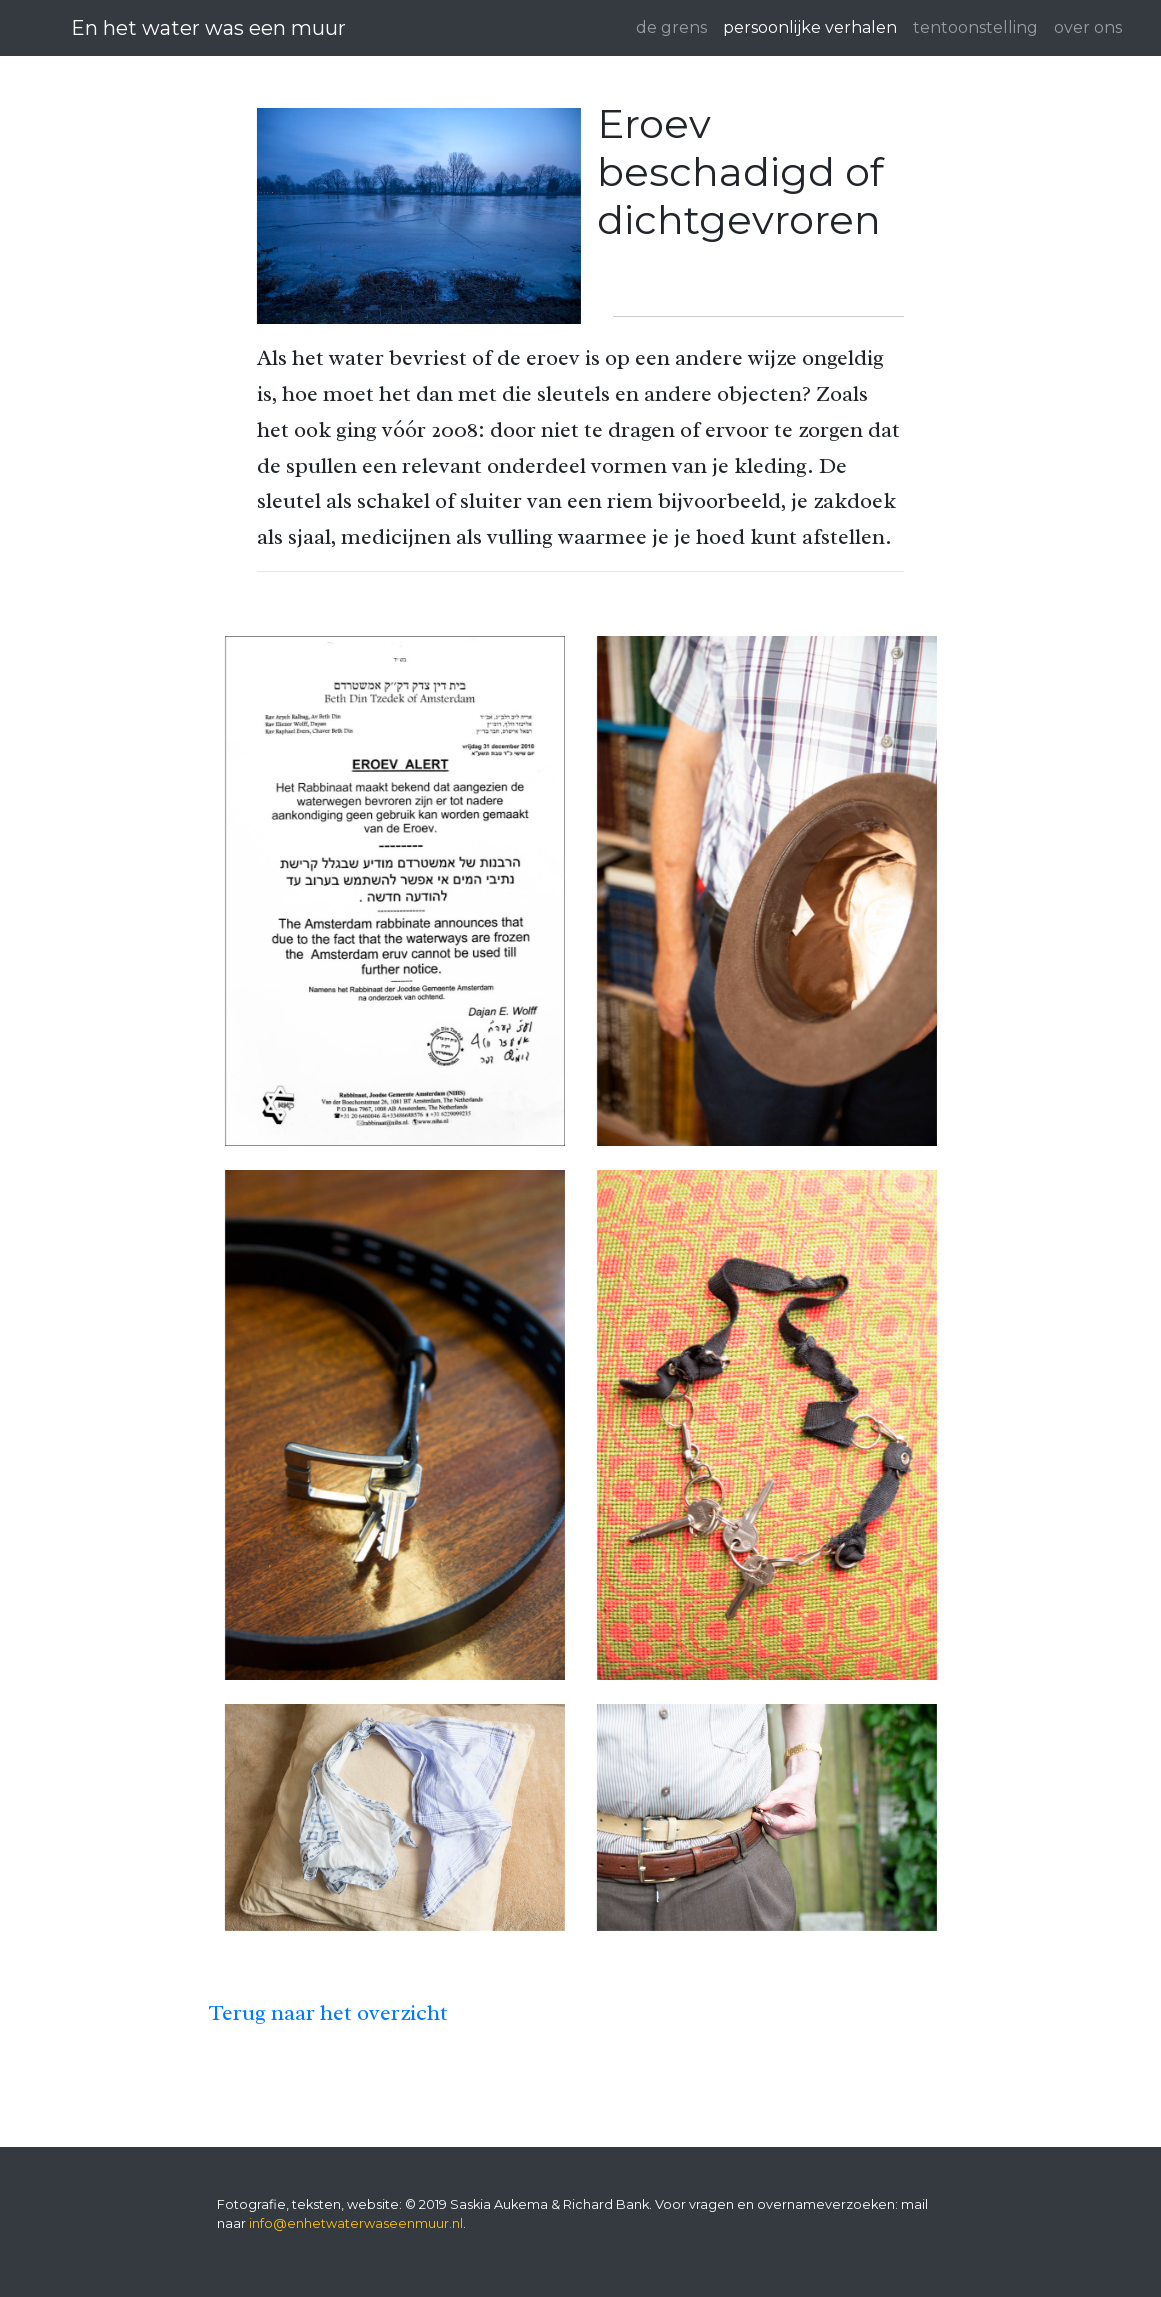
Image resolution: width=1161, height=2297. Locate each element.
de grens (671, 27)
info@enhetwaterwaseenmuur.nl (356, 2223)
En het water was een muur (208, 28)
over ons (1088, 27)
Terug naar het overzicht (328, 2012)
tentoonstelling (975, 27)
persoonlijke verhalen (810, 27)
